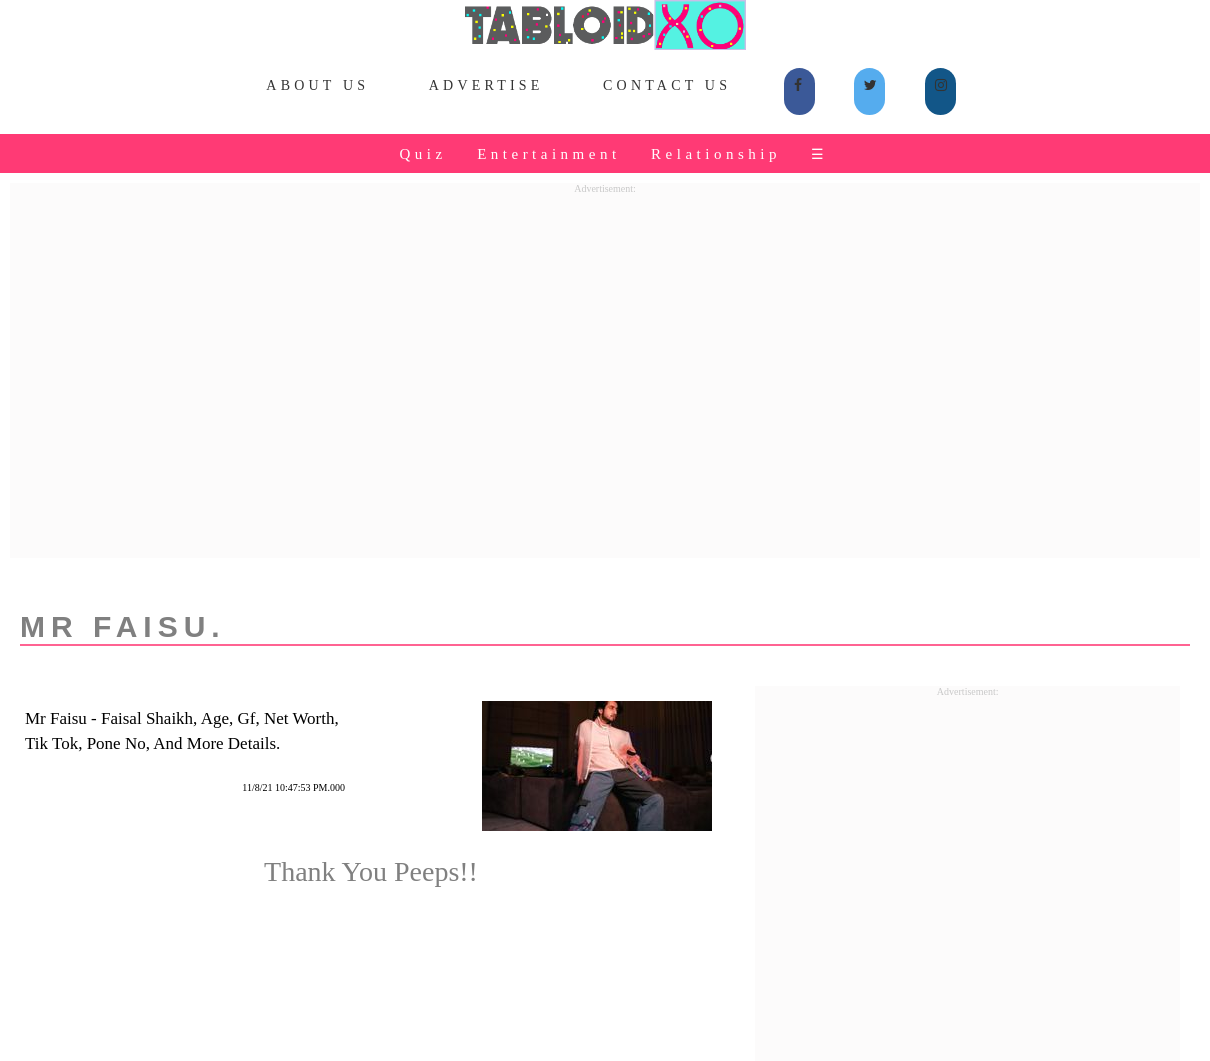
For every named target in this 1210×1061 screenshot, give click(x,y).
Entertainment (548, 154)
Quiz (422, 154)
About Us (317, 85)
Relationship (716, 154)
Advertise (486, 85)
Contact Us (667, 85)
